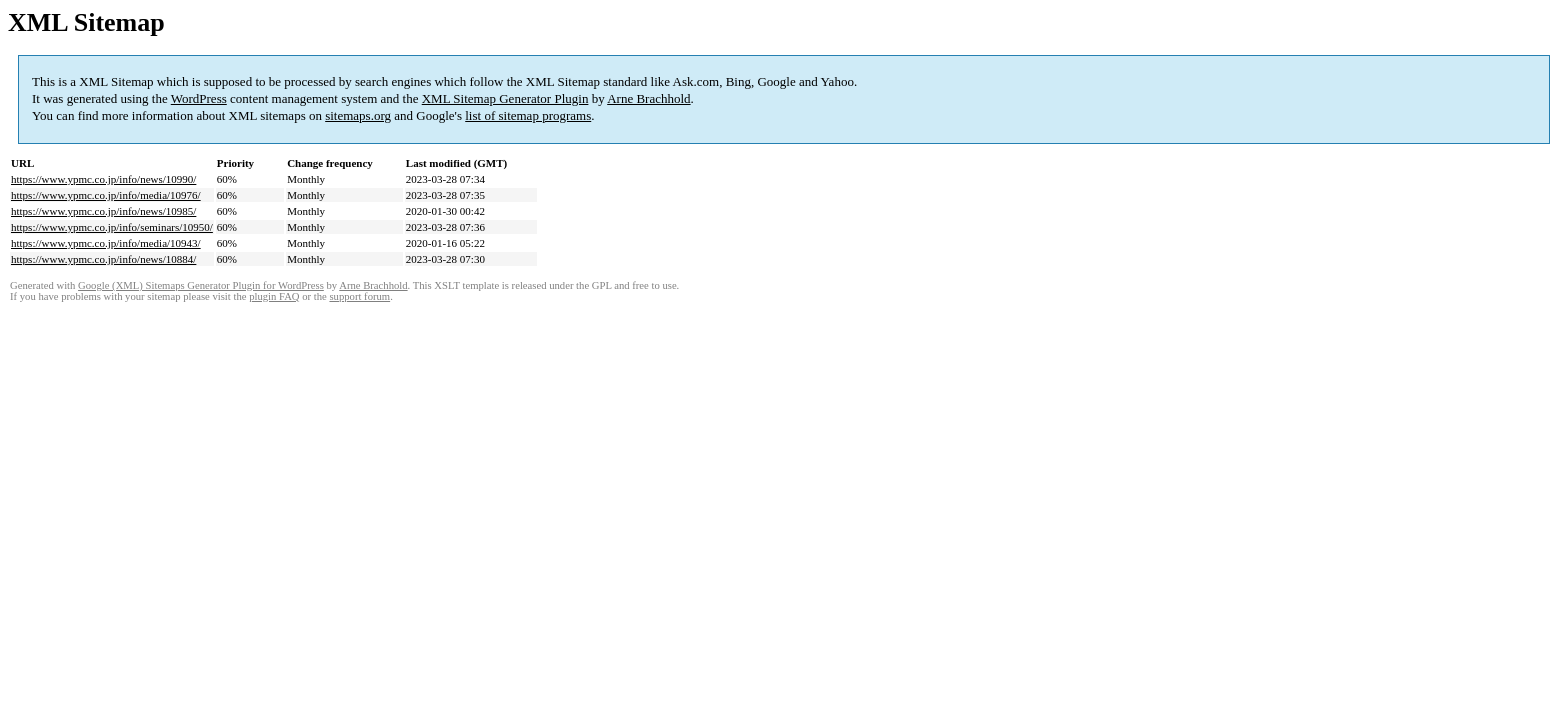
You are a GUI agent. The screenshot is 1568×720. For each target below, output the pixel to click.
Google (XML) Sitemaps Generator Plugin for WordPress (201, 285)
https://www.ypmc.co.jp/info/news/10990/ (103, 179)
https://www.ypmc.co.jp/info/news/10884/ (103, 259)
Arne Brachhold (648, 98)
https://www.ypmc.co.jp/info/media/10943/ (106, 243)
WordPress (199, 98)
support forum (359, 296)
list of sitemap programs (528, 115)
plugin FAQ (274, 296)
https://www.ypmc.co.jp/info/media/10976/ (106, 195)
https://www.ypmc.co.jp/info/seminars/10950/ (112, 227)
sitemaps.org (358, 115)
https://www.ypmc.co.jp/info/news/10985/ (103, 211)
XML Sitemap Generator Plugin (505, 98)
